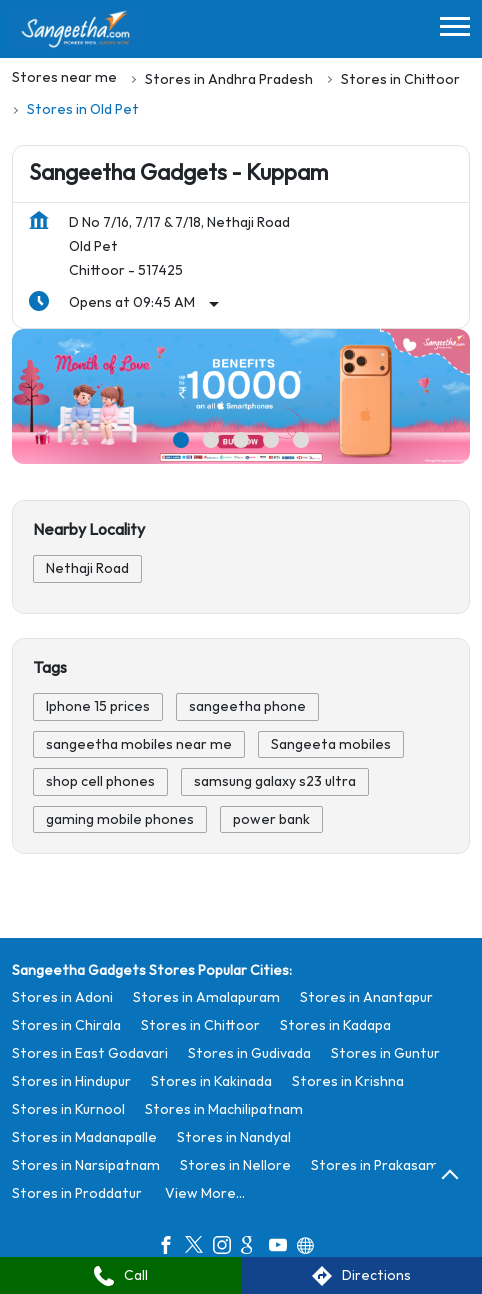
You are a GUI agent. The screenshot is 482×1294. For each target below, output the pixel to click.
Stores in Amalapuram (206, 996)
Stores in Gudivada (249, 1052)
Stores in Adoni (62, 996)
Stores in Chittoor (200, 1024)
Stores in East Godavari (90, 1052)
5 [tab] (301, 440)
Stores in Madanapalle (84, 1136)
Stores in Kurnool (68, 1108)
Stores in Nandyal (234, 1136)
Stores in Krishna (348, 1080)
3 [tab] (241, 440)
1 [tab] (181, 440)
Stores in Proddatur (77, 1192)
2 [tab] (211, 440)
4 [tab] (271, 440)
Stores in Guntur (385, 1052)
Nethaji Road (87, 568)
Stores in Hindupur (71, 1080)
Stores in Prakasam (375, 1164)
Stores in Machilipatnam (224, 1108)
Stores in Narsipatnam (86, 1164)
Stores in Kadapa (335, 1024)
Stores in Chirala (66, 1024)
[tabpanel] (241, 396)
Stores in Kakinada (211, 1080)
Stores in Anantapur (366, 996)
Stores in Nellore (235, 1164)
